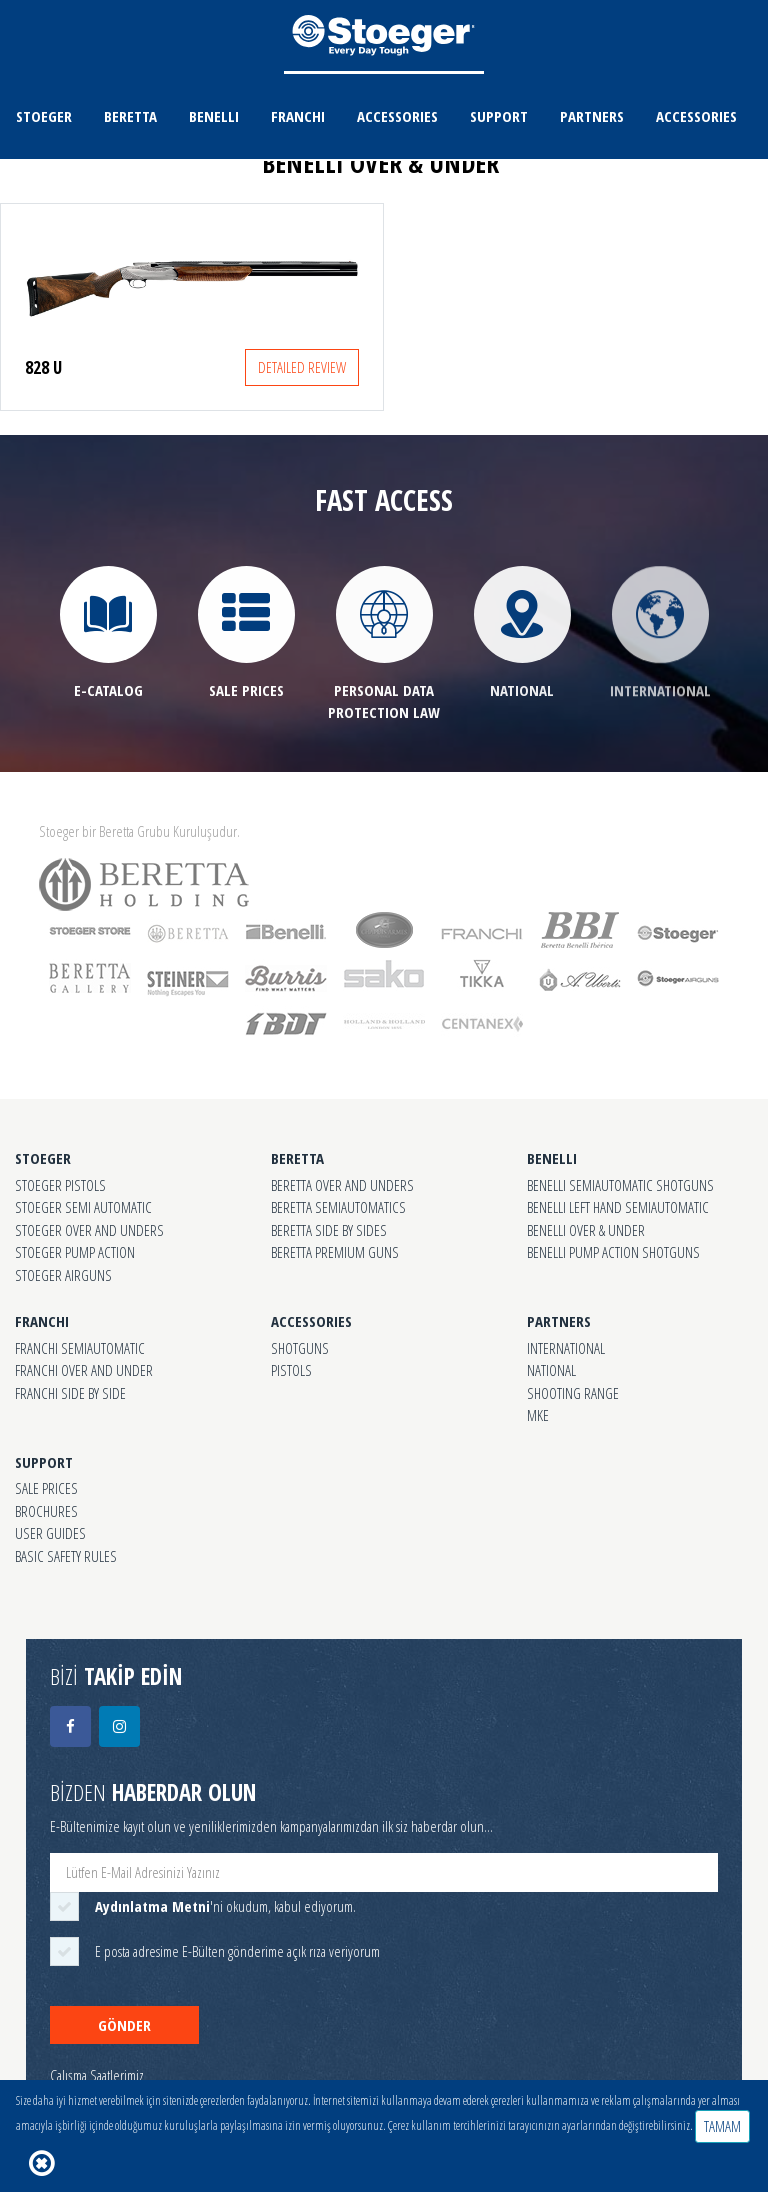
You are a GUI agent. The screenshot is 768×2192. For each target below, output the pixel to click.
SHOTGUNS (300, 1348)
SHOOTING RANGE (573, 1393)
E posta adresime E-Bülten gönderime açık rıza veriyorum (237, 1951)
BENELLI (214, 116)
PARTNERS (592, 116)
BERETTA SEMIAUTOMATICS (338, 1207)
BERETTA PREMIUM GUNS (335, 1252)
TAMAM (722, 2126)
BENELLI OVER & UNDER (586, 1230)
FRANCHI (298, 116)
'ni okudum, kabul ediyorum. (225, 1906)
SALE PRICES (46, 1488)
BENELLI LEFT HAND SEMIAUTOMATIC (618, 1207)
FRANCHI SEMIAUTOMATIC (80, 1348)
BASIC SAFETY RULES (66, 1556)
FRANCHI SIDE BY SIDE (70, 1393)
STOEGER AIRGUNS (63, 1275)
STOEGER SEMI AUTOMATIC (83, 1207)
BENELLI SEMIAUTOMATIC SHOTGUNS (620, 1185)
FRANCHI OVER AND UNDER (84, 1370)
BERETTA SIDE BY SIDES (329, 1230)
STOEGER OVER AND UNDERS (89, 1230)
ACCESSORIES (397, 116)
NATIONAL (551, 1370)
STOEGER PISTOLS (60, 1185)
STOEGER (44, 116)
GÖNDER (124, 2025)
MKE (538, 1415)
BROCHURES (46, 1511)
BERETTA (130, 116)
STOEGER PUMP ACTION (75, 1252)
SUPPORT (499, 116)
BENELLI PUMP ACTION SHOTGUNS (613, 1252)
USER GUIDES (50, 1533)
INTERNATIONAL (566, 1348)
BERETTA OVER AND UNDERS (342, 1185)
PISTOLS (291, 1370)
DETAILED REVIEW (302, 367)
